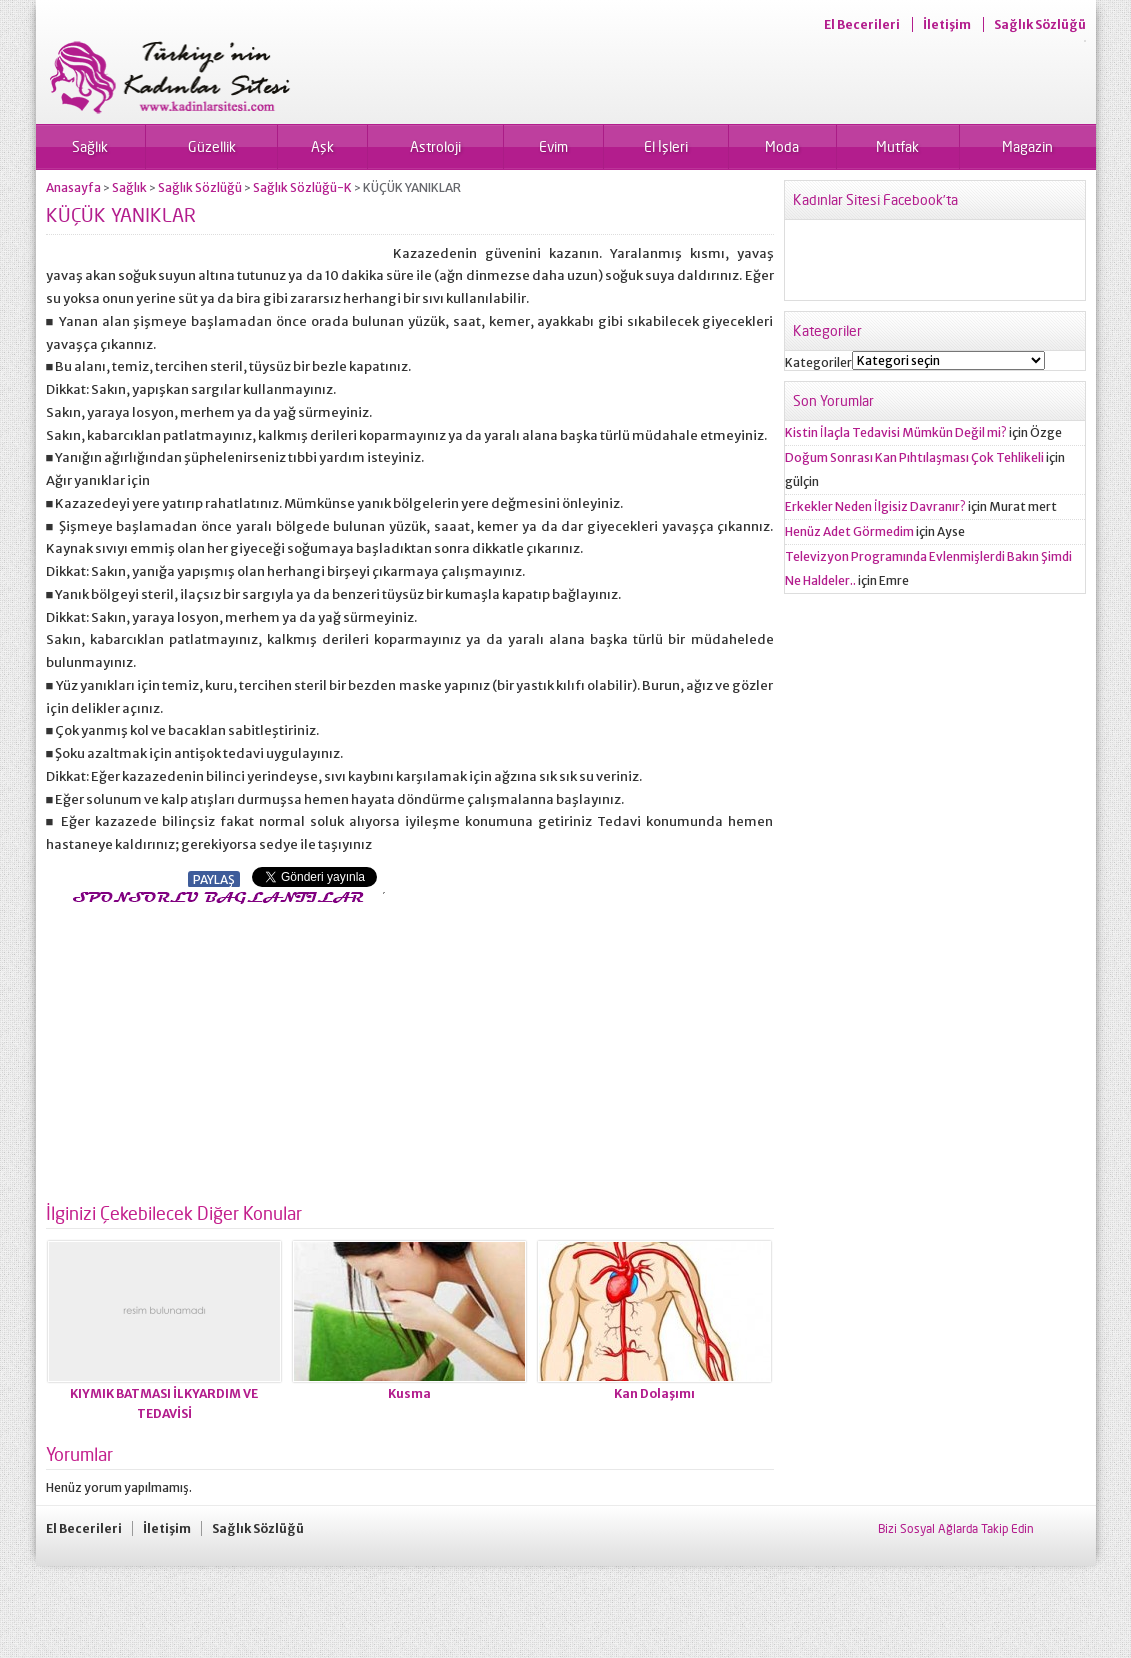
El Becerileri (862, 24)
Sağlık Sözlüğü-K (302, 187)
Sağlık (90, 146)
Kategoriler (818, 362)
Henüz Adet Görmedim (849, 531)
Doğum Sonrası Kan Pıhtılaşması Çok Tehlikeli (914, 457)
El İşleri (666, 146)
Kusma (409, 1393)
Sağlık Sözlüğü (1040, 24)
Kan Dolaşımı (654, 1393)
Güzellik (212, 146)
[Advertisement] (214, 1048)
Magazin (1027, 146)
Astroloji (435, 146)
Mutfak (897, 146)
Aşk (322, 146)
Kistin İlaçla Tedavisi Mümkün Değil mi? (896, 432)
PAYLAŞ (214, 879)
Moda (782, 146)
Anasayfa (73, 187)
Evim (553, 146)
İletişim (947, 24)
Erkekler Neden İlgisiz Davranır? (875, 506)
